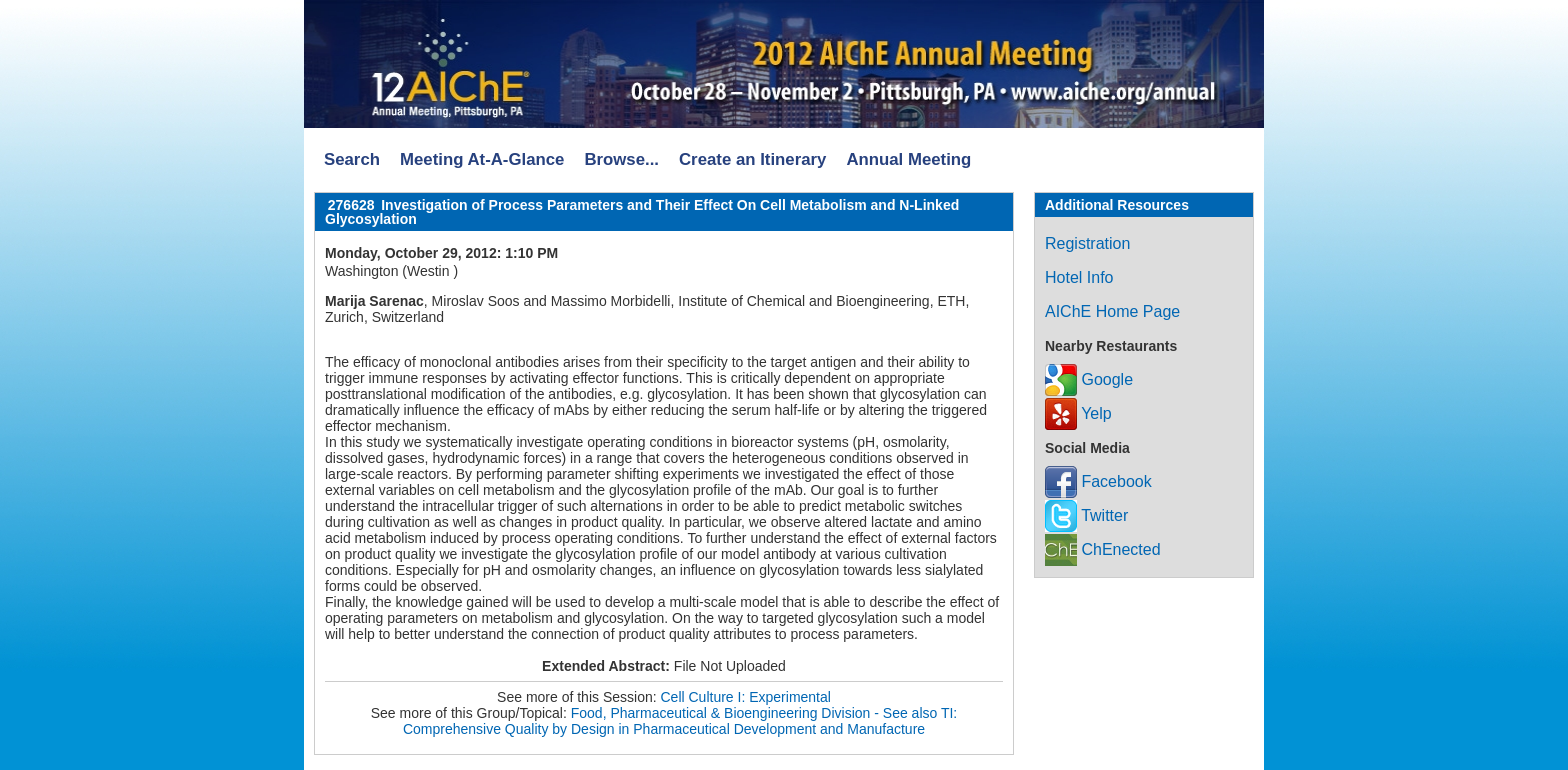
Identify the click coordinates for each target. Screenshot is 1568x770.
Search (352, 159)
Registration (1087, 243)
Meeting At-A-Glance (482, 159)
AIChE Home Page (1112, 311)
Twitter (1086, 515)
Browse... (621, 159)
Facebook (1098, 481)
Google (1089, 379)
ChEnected (1103, 549)
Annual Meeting (908, 159)
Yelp (1078, 413)
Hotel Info (1079, 277)
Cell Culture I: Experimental (746, 697)
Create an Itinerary (752, 159)
